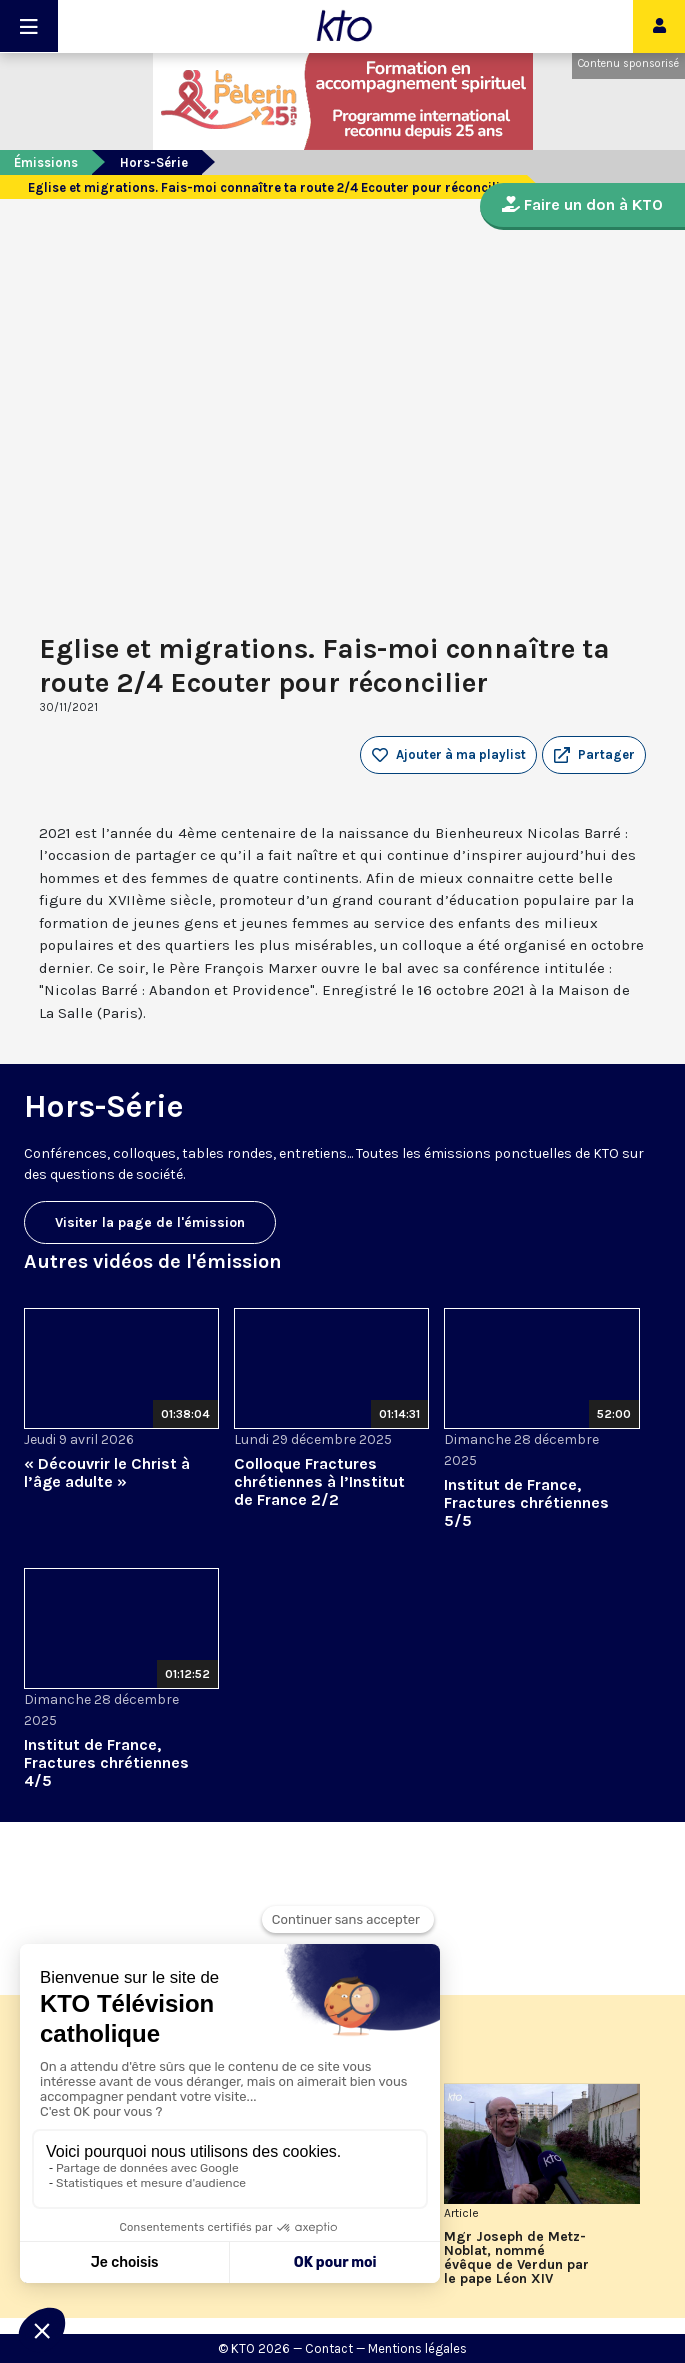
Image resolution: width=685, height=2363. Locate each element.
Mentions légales (417, 2348)
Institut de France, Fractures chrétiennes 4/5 (106, 1762)
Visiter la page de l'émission (150, 1222)
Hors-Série (154, 162)
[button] (594, 755)
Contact (329, 2348)
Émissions (46, 162)
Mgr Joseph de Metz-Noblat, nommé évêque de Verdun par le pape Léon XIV (516, 2258)
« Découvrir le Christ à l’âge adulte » (107, 1472)
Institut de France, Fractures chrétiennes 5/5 (526, 1502)
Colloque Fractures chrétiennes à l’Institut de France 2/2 (319, 1481)
